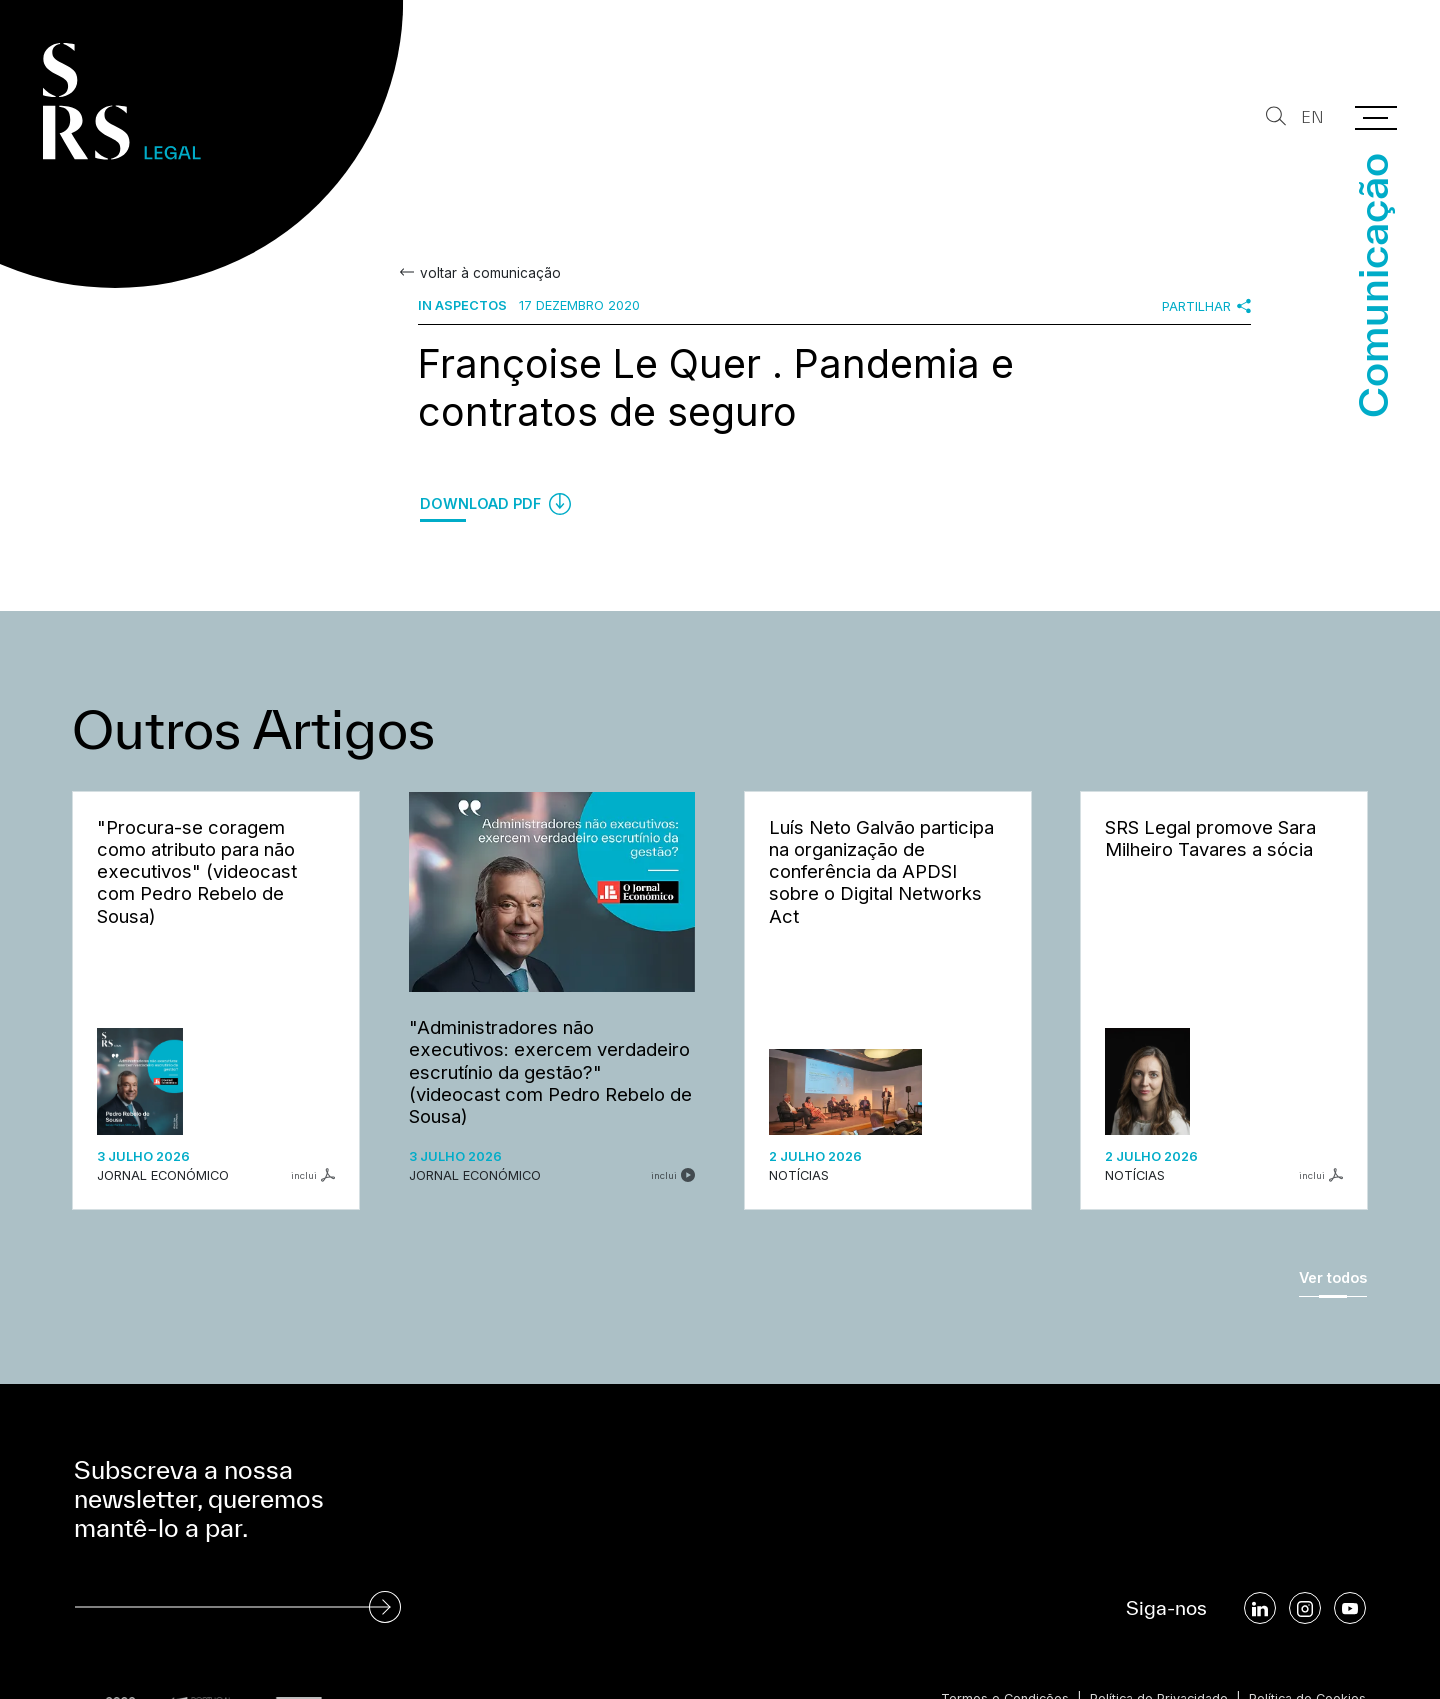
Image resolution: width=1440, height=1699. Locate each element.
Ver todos (1333, 1277)
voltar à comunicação (489, 273)
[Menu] (1376, 118)
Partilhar (1206, 306)
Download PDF (495, 504)
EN (1312, 117)
